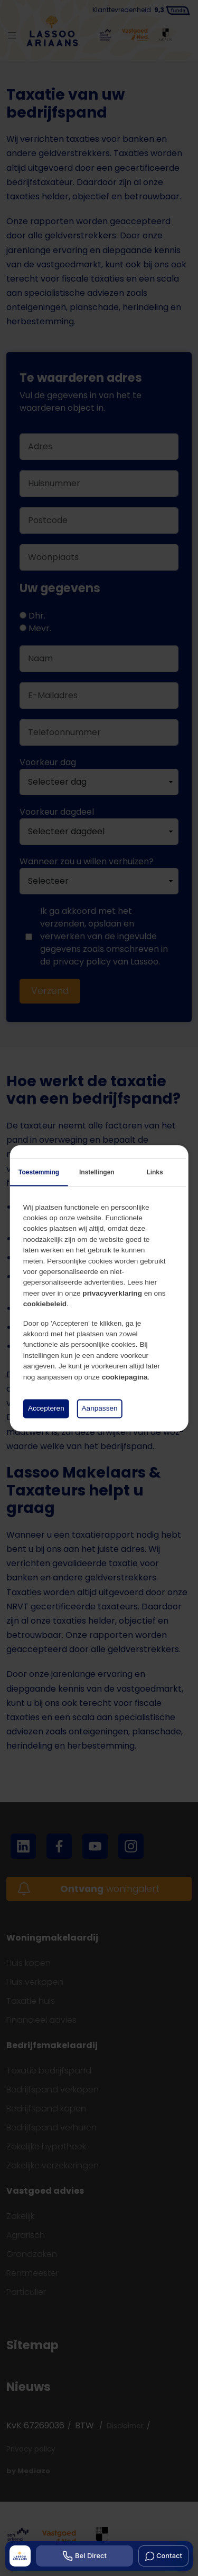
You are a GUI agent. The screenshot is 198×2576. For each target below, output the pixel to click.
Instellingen (97, 1172)
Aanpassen (100, 1408)
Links (154, 1172)
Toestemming (38, 1172)
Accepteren (46, 1408)
